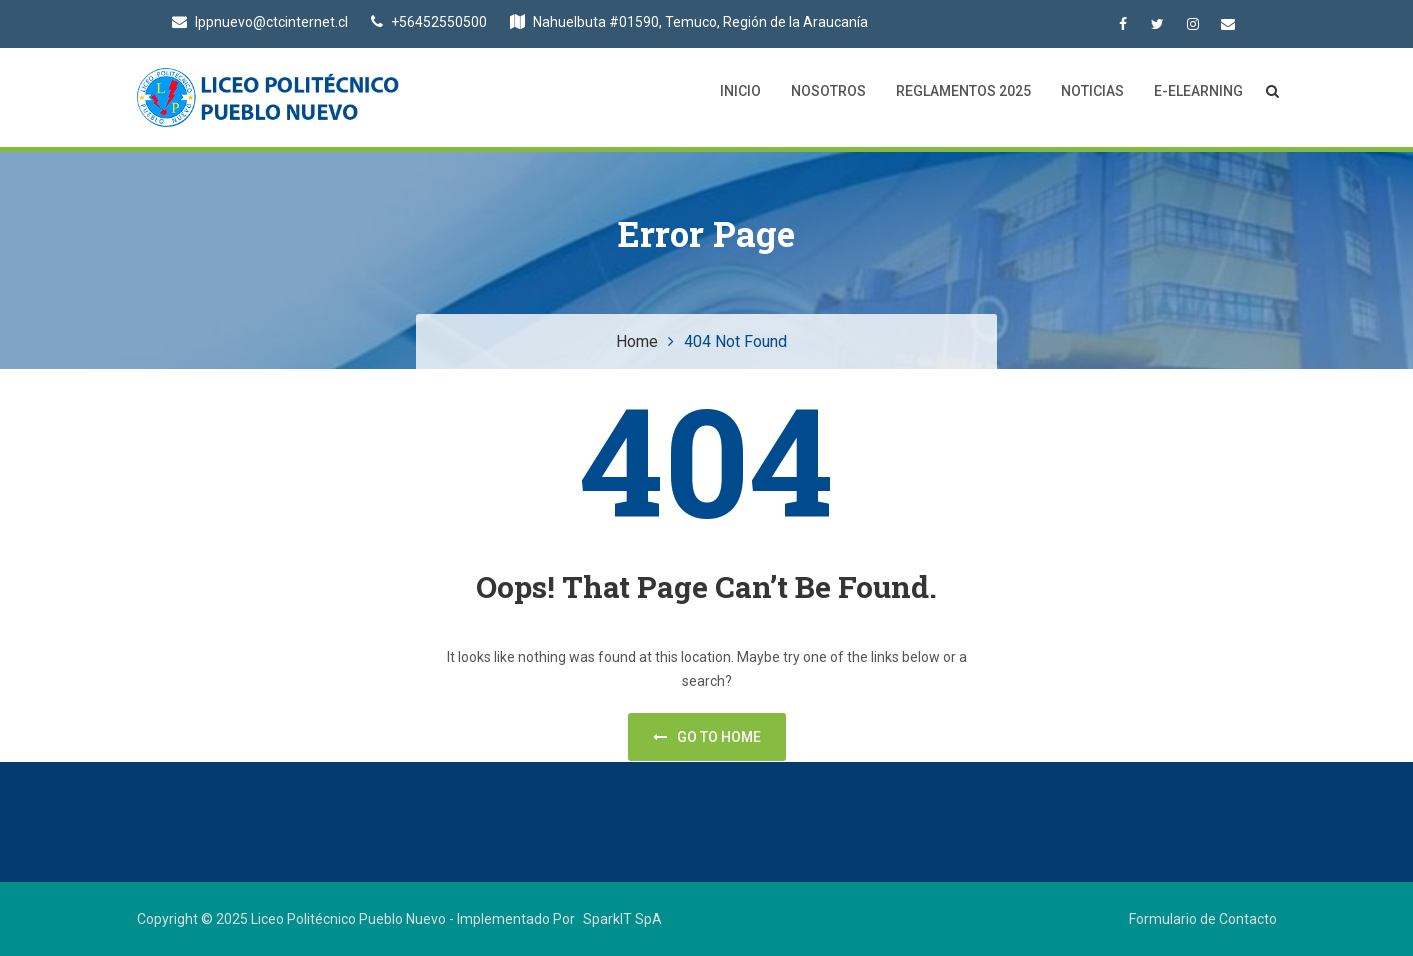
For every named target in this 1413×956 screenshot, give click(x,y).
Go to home (707, 737)
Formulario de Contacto (1203, 919)
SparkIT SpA (622, 919)
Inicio (740, 91)
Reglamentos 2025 (963, 91)
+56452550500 (429, 22)
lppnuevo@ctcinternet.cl (260, 22)
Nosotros (828, 91)
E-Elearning (1198, 91)
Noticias (1092, 91)
